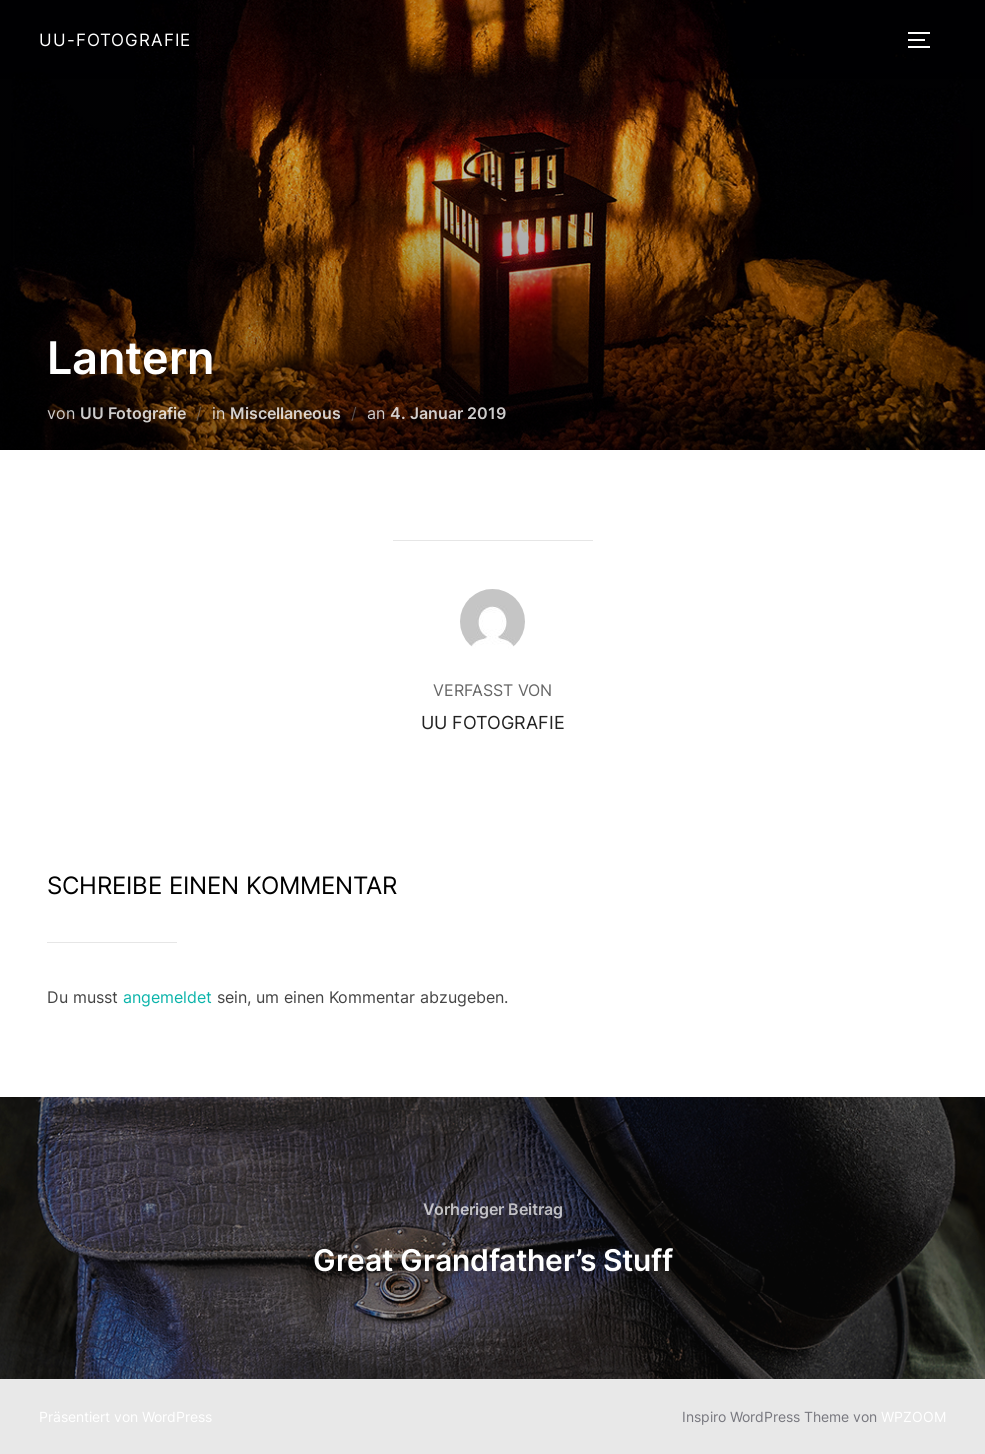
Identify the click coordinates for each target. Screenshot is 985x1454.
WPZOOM (913, 1416)
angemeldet (167, 997)
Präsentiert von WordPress (125, 1416)
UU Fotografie (133, 413)
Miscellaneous (285, 413)
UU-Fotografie (115, 40)
